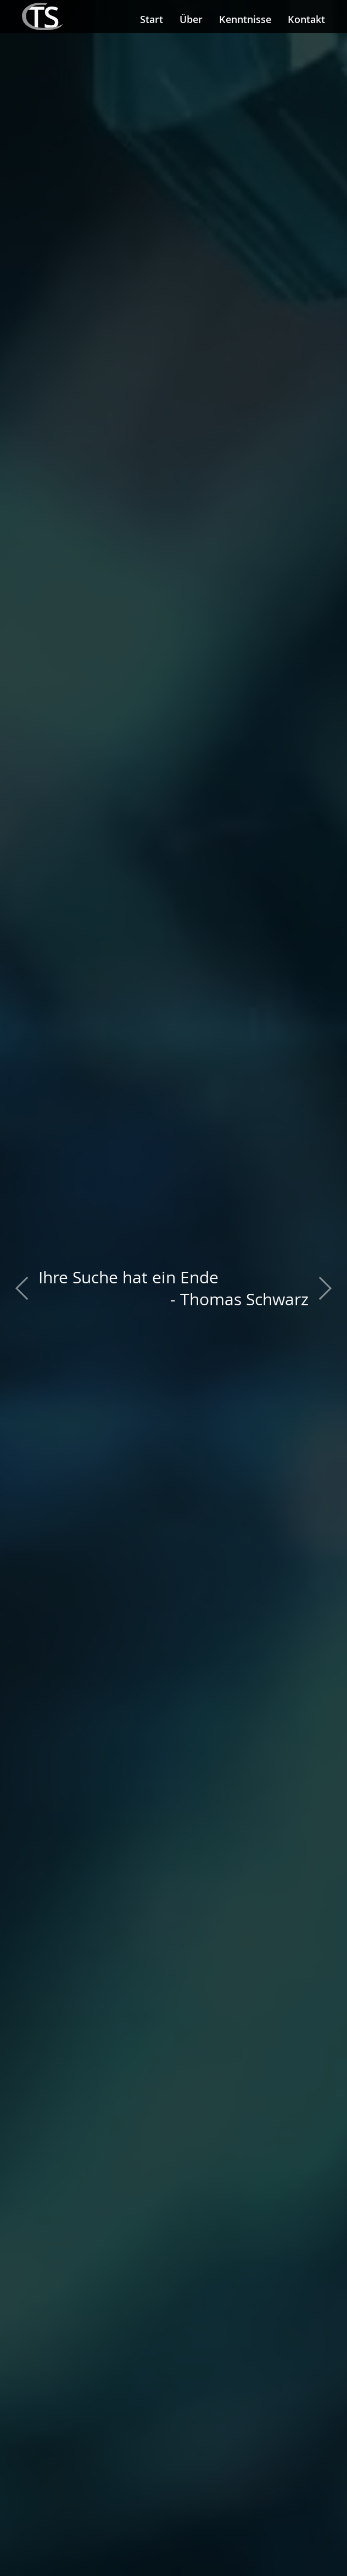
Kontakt (306, 19)
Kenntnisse (245, 19)
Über (191, 19)
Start (151, 19)
